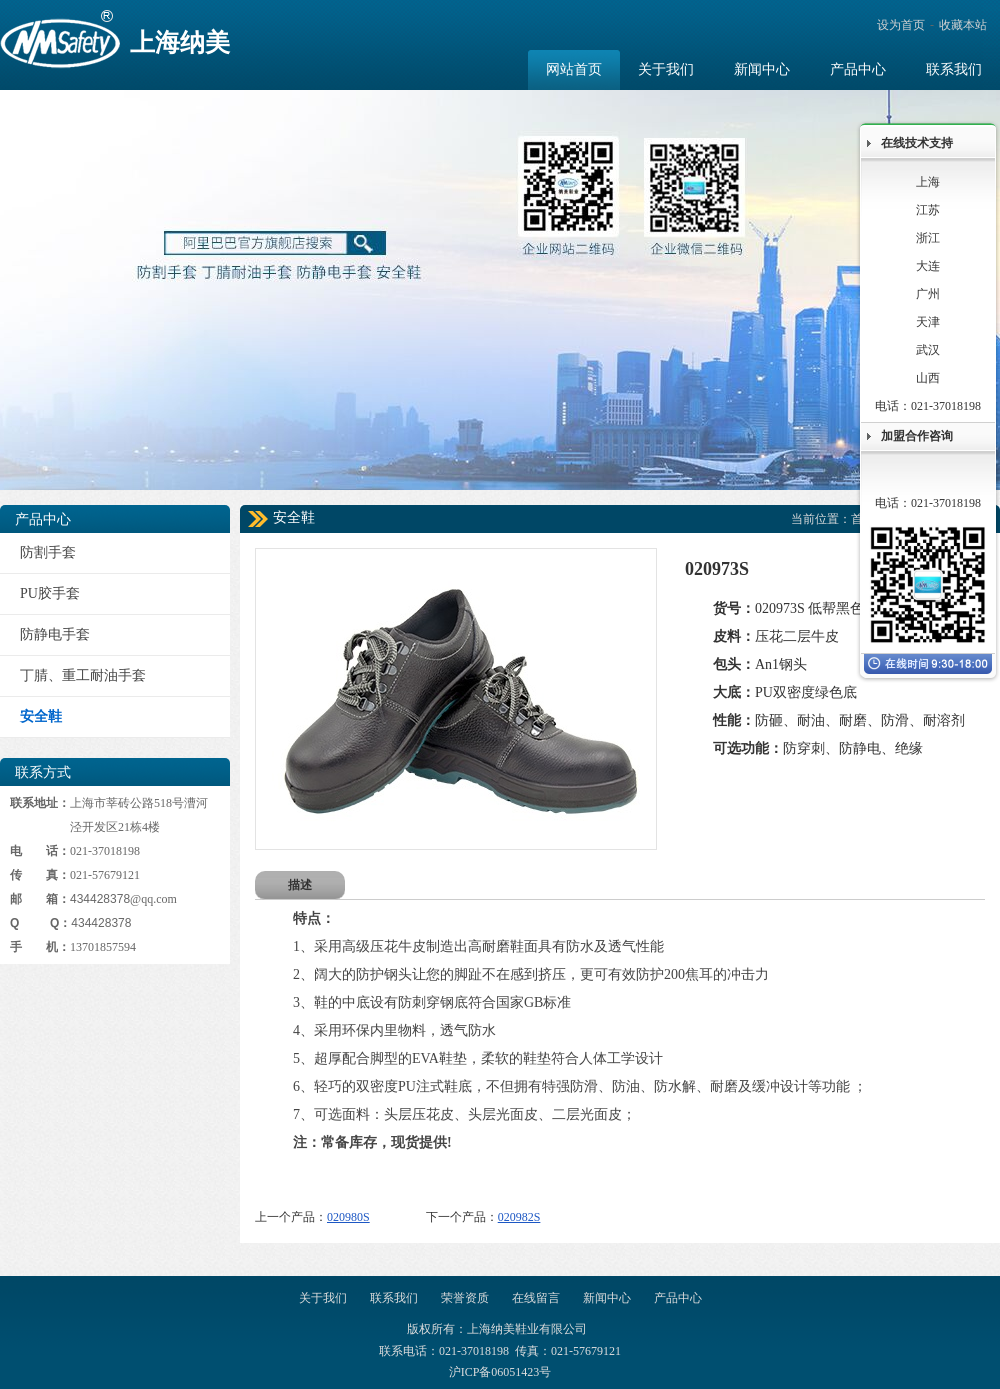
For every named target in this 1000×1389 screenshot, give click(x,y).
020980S (348, 1217)
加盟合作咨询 (917, 436)
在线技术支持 (917, 143)
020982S (519, 1217)
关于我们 (323, 1298)
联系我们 (394, 1298)
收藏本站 (963, 25)
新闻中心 (607, 1298)
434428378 (100, 899)
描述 (300, 885)
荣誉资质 (465, 1298)
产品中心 (678, 1298)
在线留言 (536, 1298)
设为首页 (901, 25)
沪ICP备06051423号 (500, 1372)
